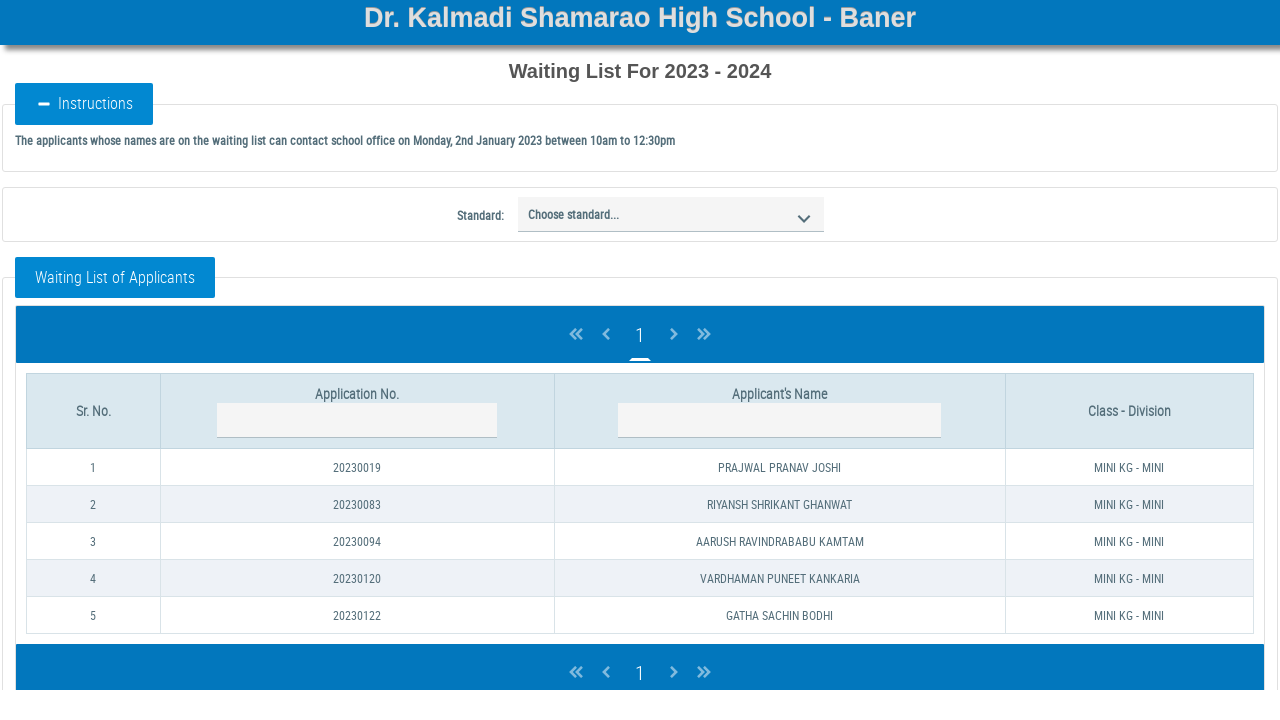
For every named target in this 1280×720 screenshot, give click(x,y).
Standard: (480, 215)
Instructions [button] (84, 103)
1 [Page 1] (640, 334)
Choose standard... (573, 214)
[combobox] (671, 214)
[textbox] (357, 420)
